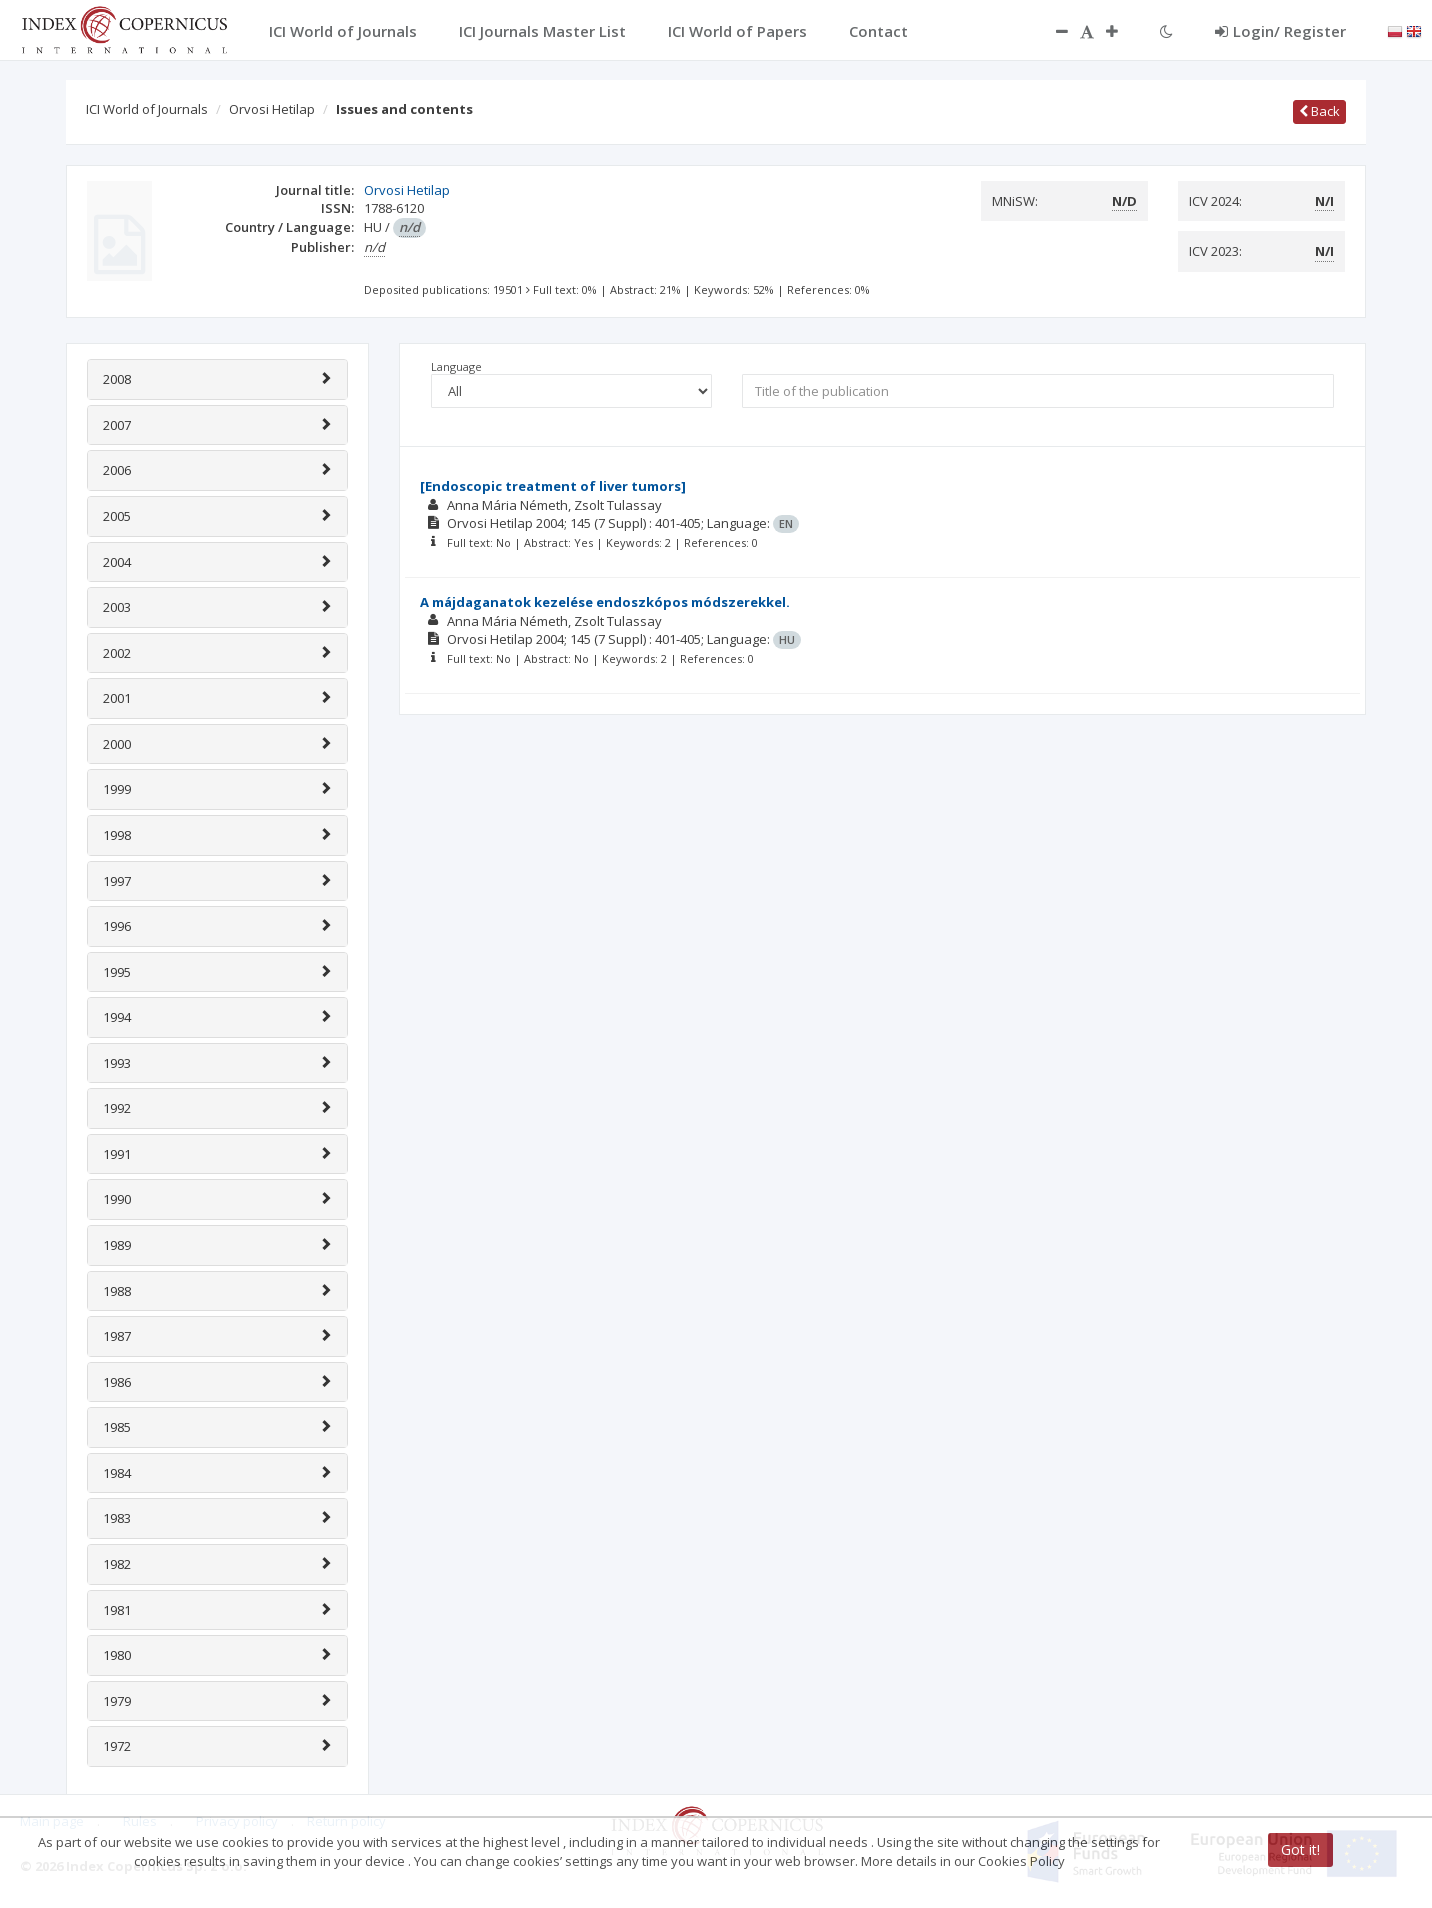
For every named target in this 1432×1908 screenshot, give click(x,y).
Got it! (1300, 1849)
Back (1319, 111)
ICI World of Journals (147, 109)
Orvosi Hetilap (272, 109)
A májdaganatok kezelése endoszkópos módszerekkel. (605, 602)
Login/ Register (1280, 31)
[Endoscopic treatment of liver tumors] (553, 486)
